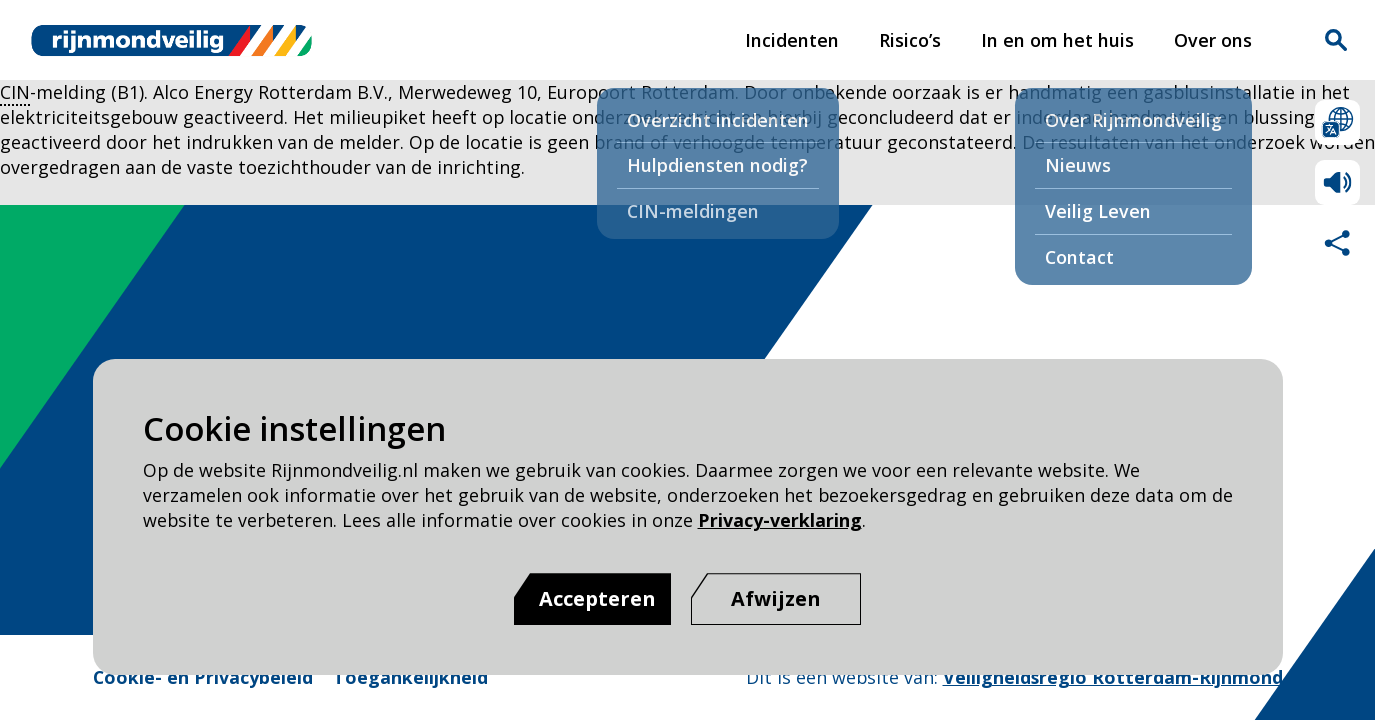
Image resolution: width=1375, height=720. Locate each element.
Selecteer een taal (1337, 122)
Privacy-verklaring (780, 520)
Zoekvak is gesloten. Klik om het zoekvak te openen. (1336, 40)
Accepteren (597, 598)
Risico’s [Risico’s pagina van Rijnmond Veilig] (910, 40)
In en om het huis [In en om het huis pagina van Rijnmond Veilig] (1057, 40)
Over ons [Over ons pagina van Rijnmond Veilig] (1213, 40)
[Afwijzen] (776, 599)
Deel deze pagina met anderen (1337, 242)
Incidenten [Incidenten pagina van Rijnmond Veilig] (792, 40)
